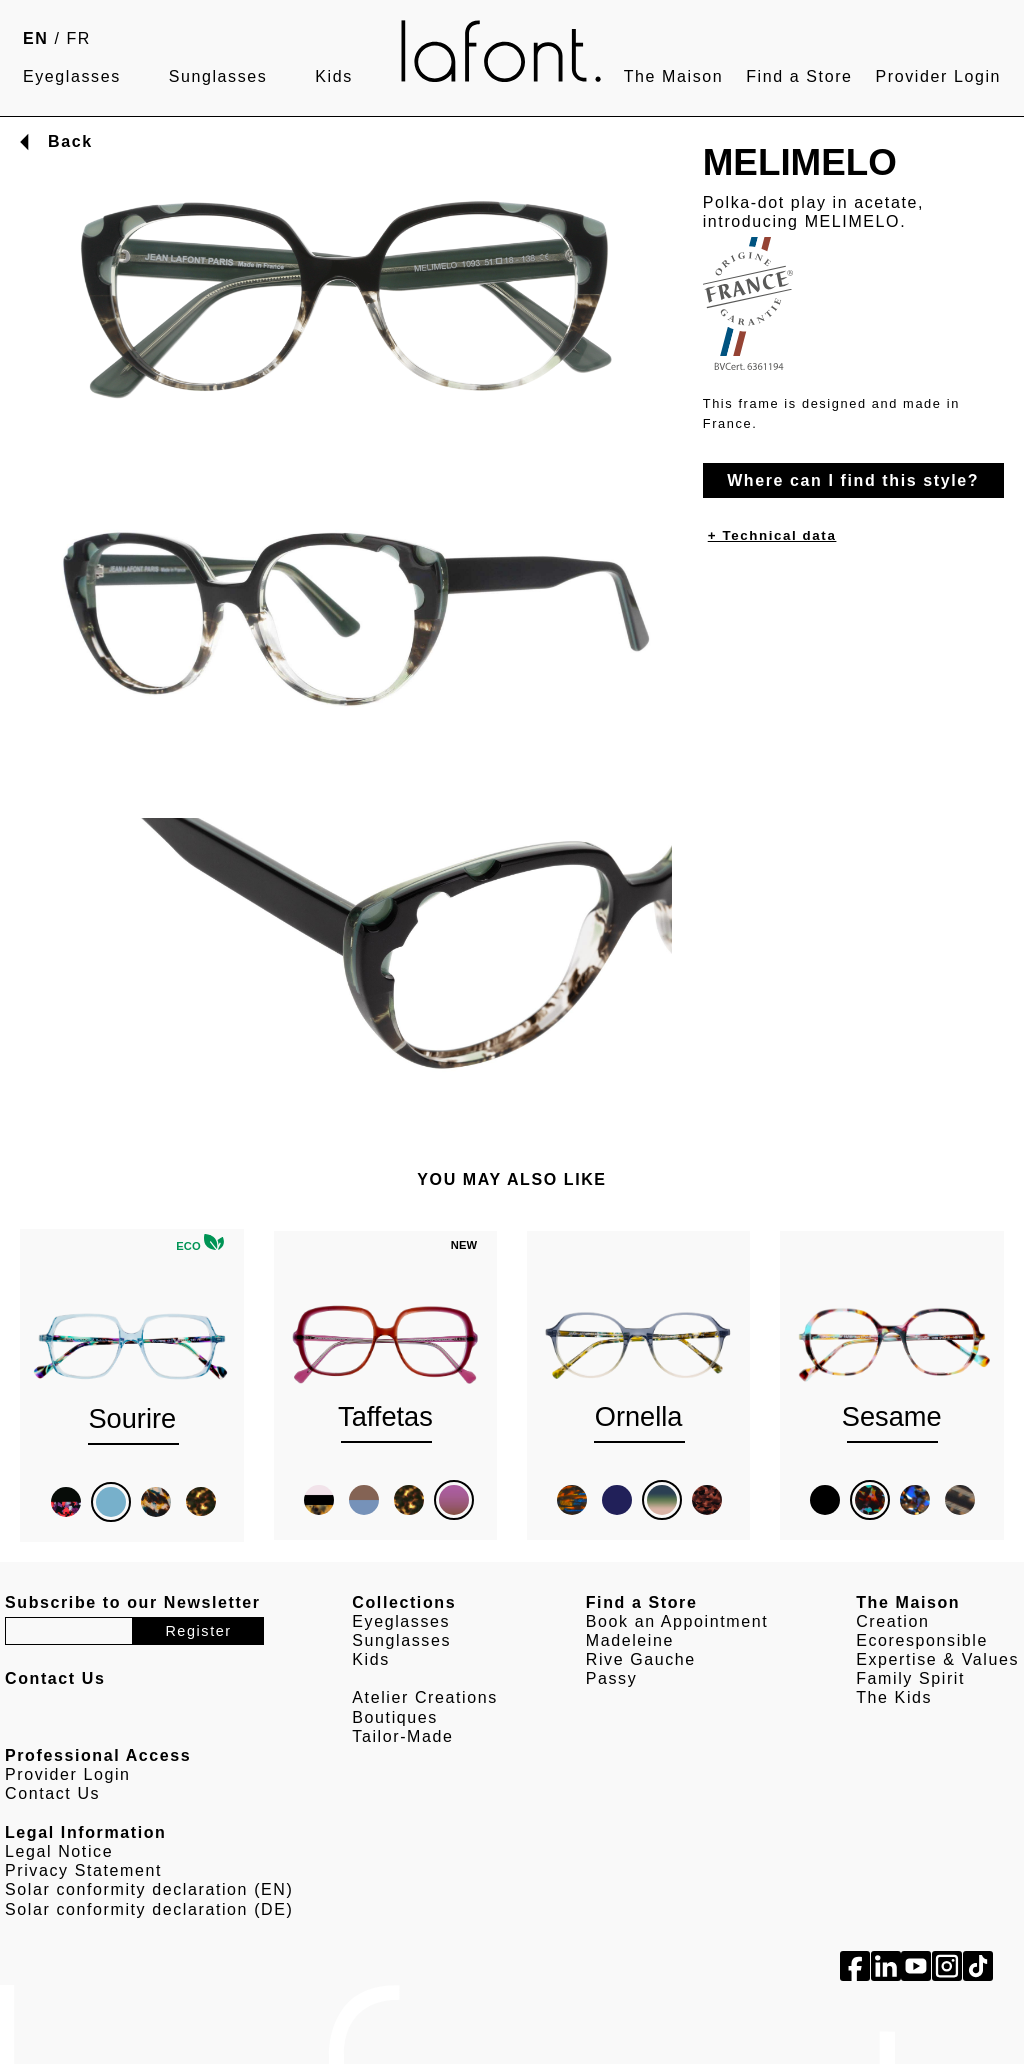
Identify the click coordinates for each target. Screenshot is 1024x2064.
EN (35, 38)
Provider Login (938, 76)
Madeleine (630, 1640)
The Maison (674, 76)
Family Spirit (910, 1678)
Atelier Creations (424, 1697)
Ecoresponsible (922, 1640)
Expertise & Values (937, 1659)
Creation (892, 1621)
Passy (612, 1678)
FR (79, 38)
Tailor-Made (402, 1736)
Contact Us (52, 1793)
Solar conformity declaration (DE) (149, 1909)
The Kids (894, 1697)
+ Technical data (772, 535)
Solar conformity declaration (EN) (149, 1889)
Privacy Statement (83, 1870)
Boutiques (395, 1717)
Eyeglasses (72, 76)
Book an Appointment (677, 1621)
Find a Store (799, 76)
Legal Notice (59, 1851)
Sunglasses (218, 76)
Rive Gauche (641, 1659)
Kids (334, 76)
